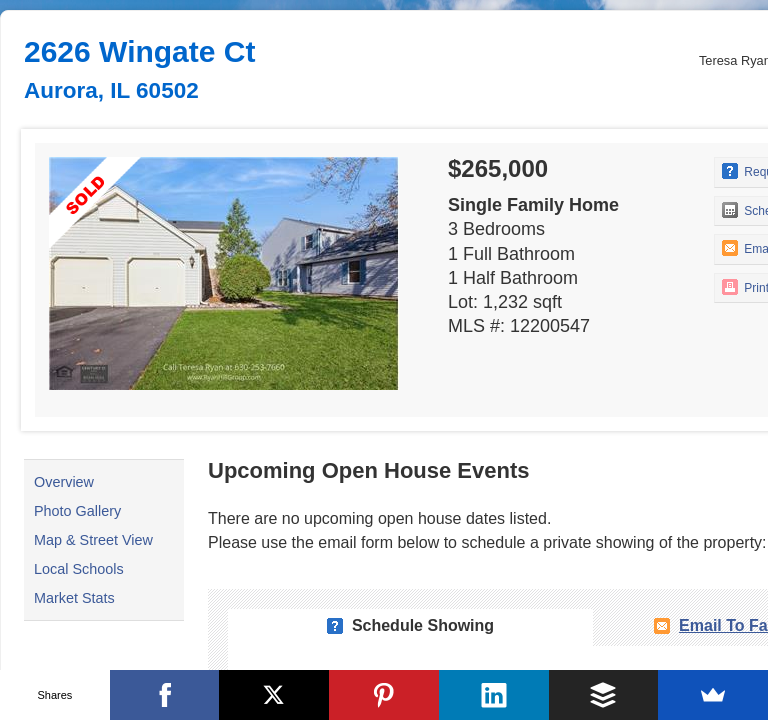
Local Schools (79, 569)
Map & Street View (93, 540)
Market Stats (74, 598)
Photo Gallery (77, 511)
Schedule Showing (423, 625)
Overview (64, 482)
